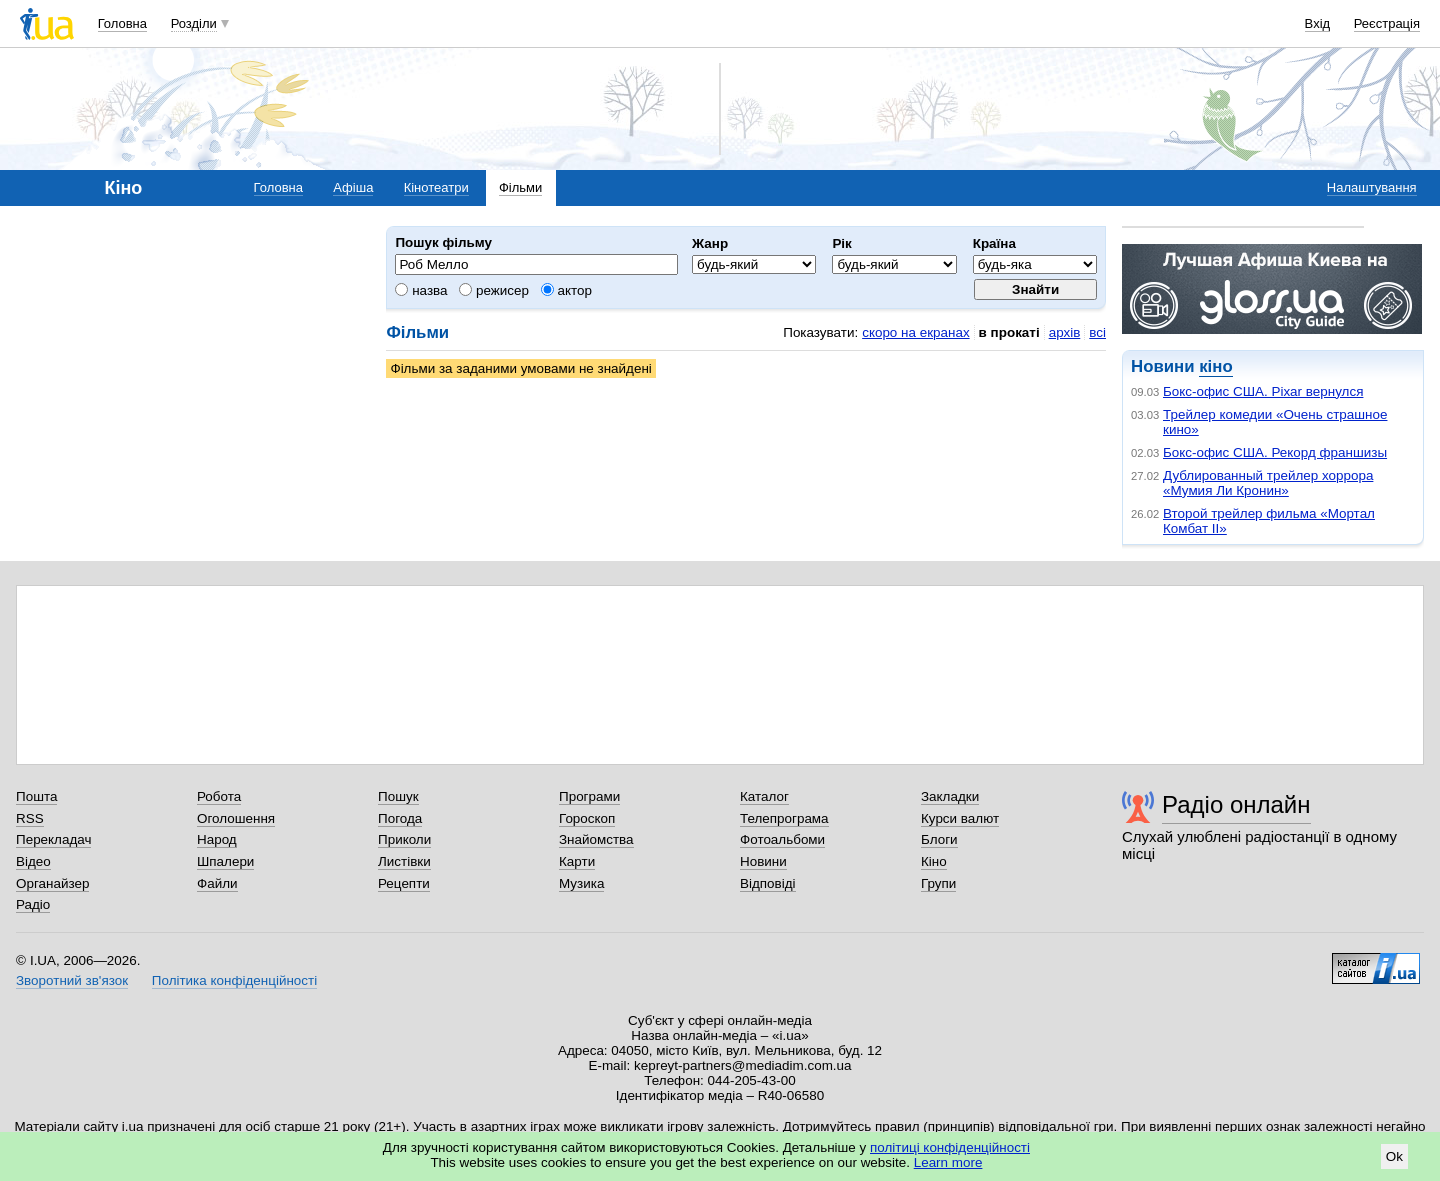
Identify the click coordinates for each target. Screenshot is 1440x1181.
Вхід (1318, 23)
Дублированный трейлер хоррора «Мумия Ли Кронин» (1268, 483)
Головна (122, 23)
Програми (589, 796)
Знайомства (596, 839)
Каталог (764, 796)
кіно (1215, 366)
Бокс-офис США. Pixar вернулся (1263, 391)
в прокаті (1009, 332)
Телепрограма (784, 818)
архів (1065, 332)
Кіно (934, 861)
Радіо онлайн (1236, 804)
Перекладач (53, 839)
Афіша (353, 187)
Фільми (520, 187)
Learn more (948, 1162)
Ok (1394, 1156)
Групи (938, 883)
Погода (400, 818)
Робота (219, 796)
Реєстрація (1387, 23)
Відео (33, 861)
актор (566, 290)
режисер (494, 290)
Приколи (404, 839)
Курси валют (960, 818)
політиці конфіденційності (950, 1147)
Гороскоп (587, 818)
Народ (217, 839)
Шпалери (225, 861)
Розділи (194, 23)
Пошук (398, 796)
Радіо (33, 904)
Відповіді (768, 883)
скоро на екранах (915, 332)
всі (1097, 332)
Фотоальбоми (782, 839)
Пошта (36, 796)
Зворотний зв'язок (72, 980)
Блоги (939, 839)
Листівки (404, 861)
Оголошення (236, 818)
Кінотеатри (436, 187)
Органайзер (52, 883)
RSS (30, 818)
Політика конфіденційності (234, 980)
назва (421, 290)
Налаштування (1372, 187)
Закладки (950, 796)
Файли (217, 883)
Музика (581, 883)
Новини (763, 861)
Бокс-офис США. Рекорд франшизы (1275, 452)
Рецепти (404, 883)
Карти (577, 861)
